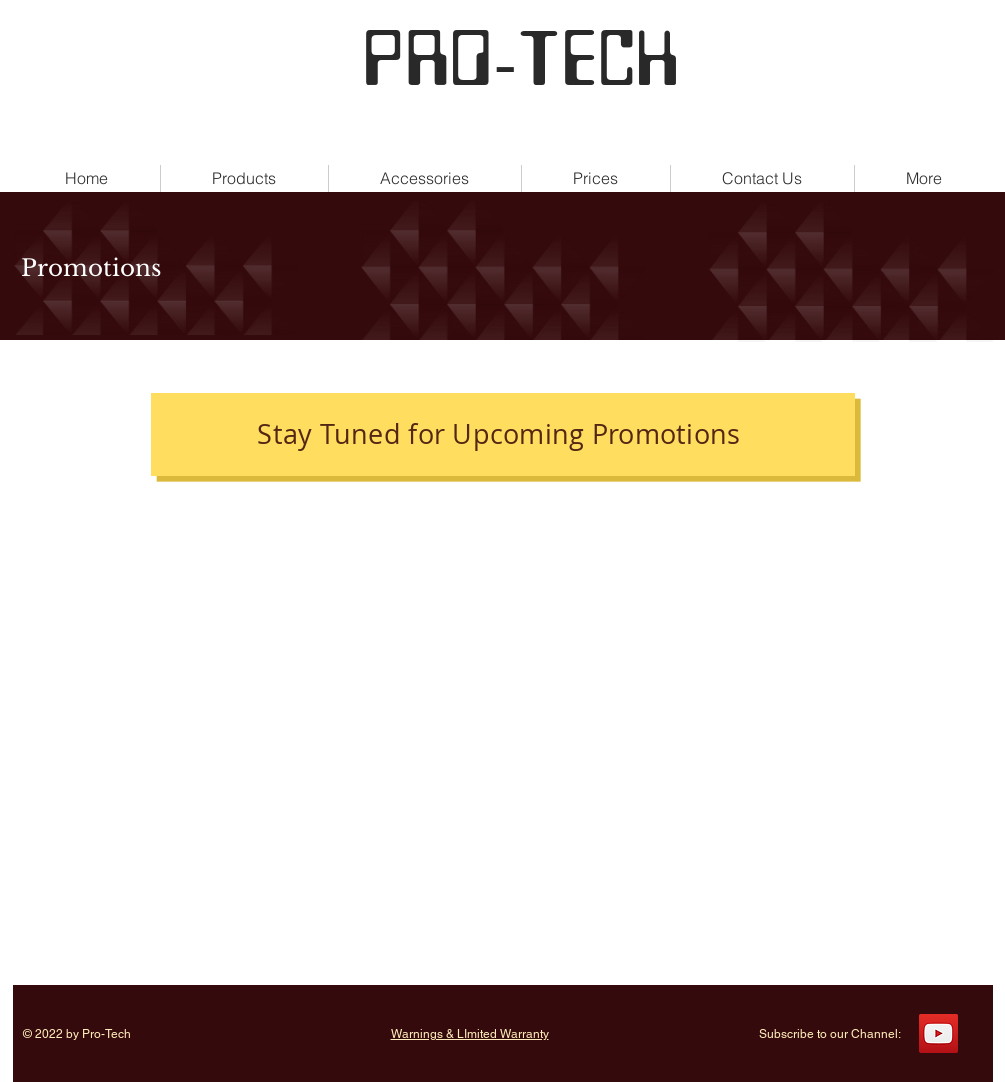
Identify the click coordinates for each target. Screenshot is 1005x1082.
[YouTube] (938, 1033)
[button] (924, 178)
